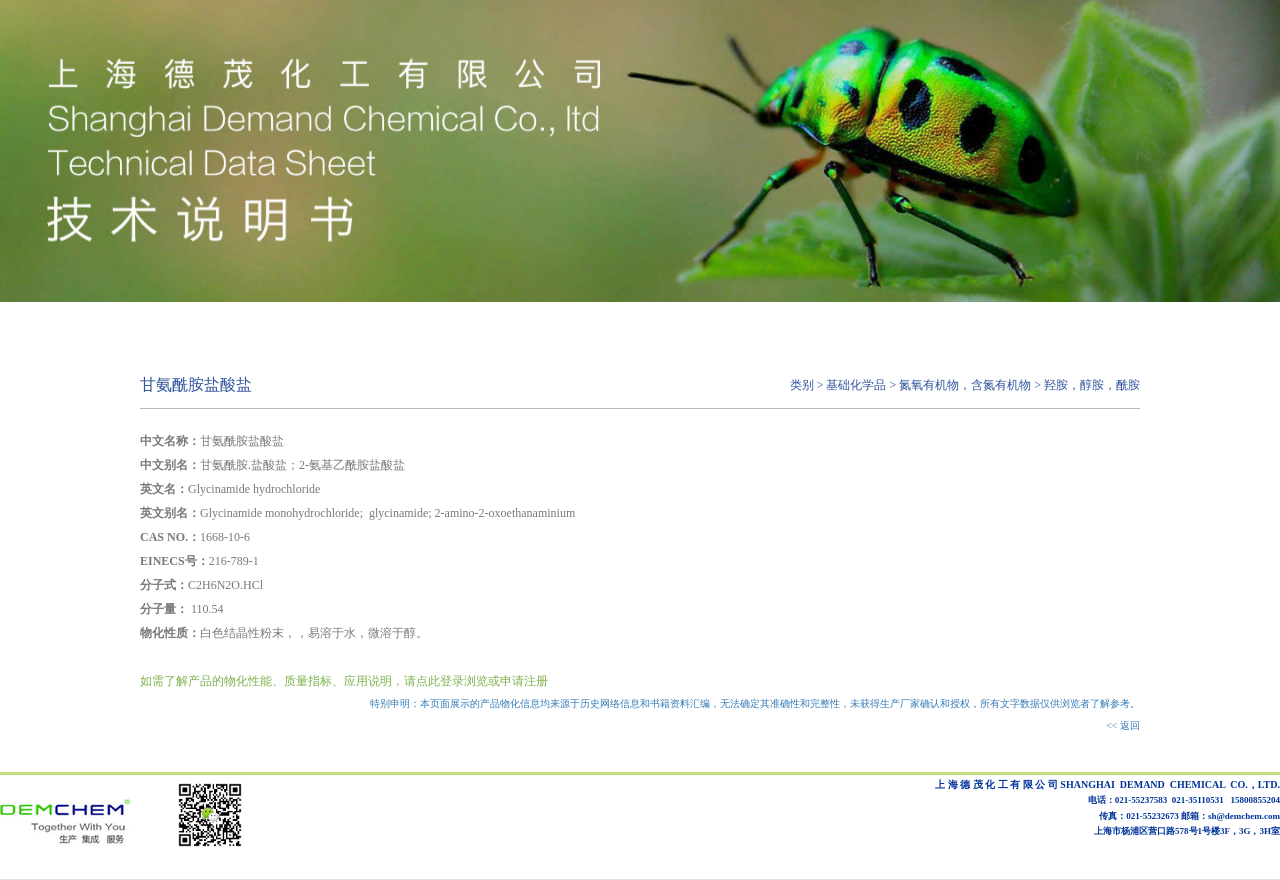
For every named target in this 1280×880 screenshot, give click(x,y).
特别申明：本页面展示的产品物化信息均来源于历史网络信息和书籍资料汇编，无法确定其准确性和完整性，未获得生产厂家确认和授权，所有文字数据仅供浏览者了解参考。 (755, 703)
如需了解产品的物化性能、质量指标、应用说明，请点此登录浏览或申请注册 (344, 681)
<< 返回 (1123, 725)
